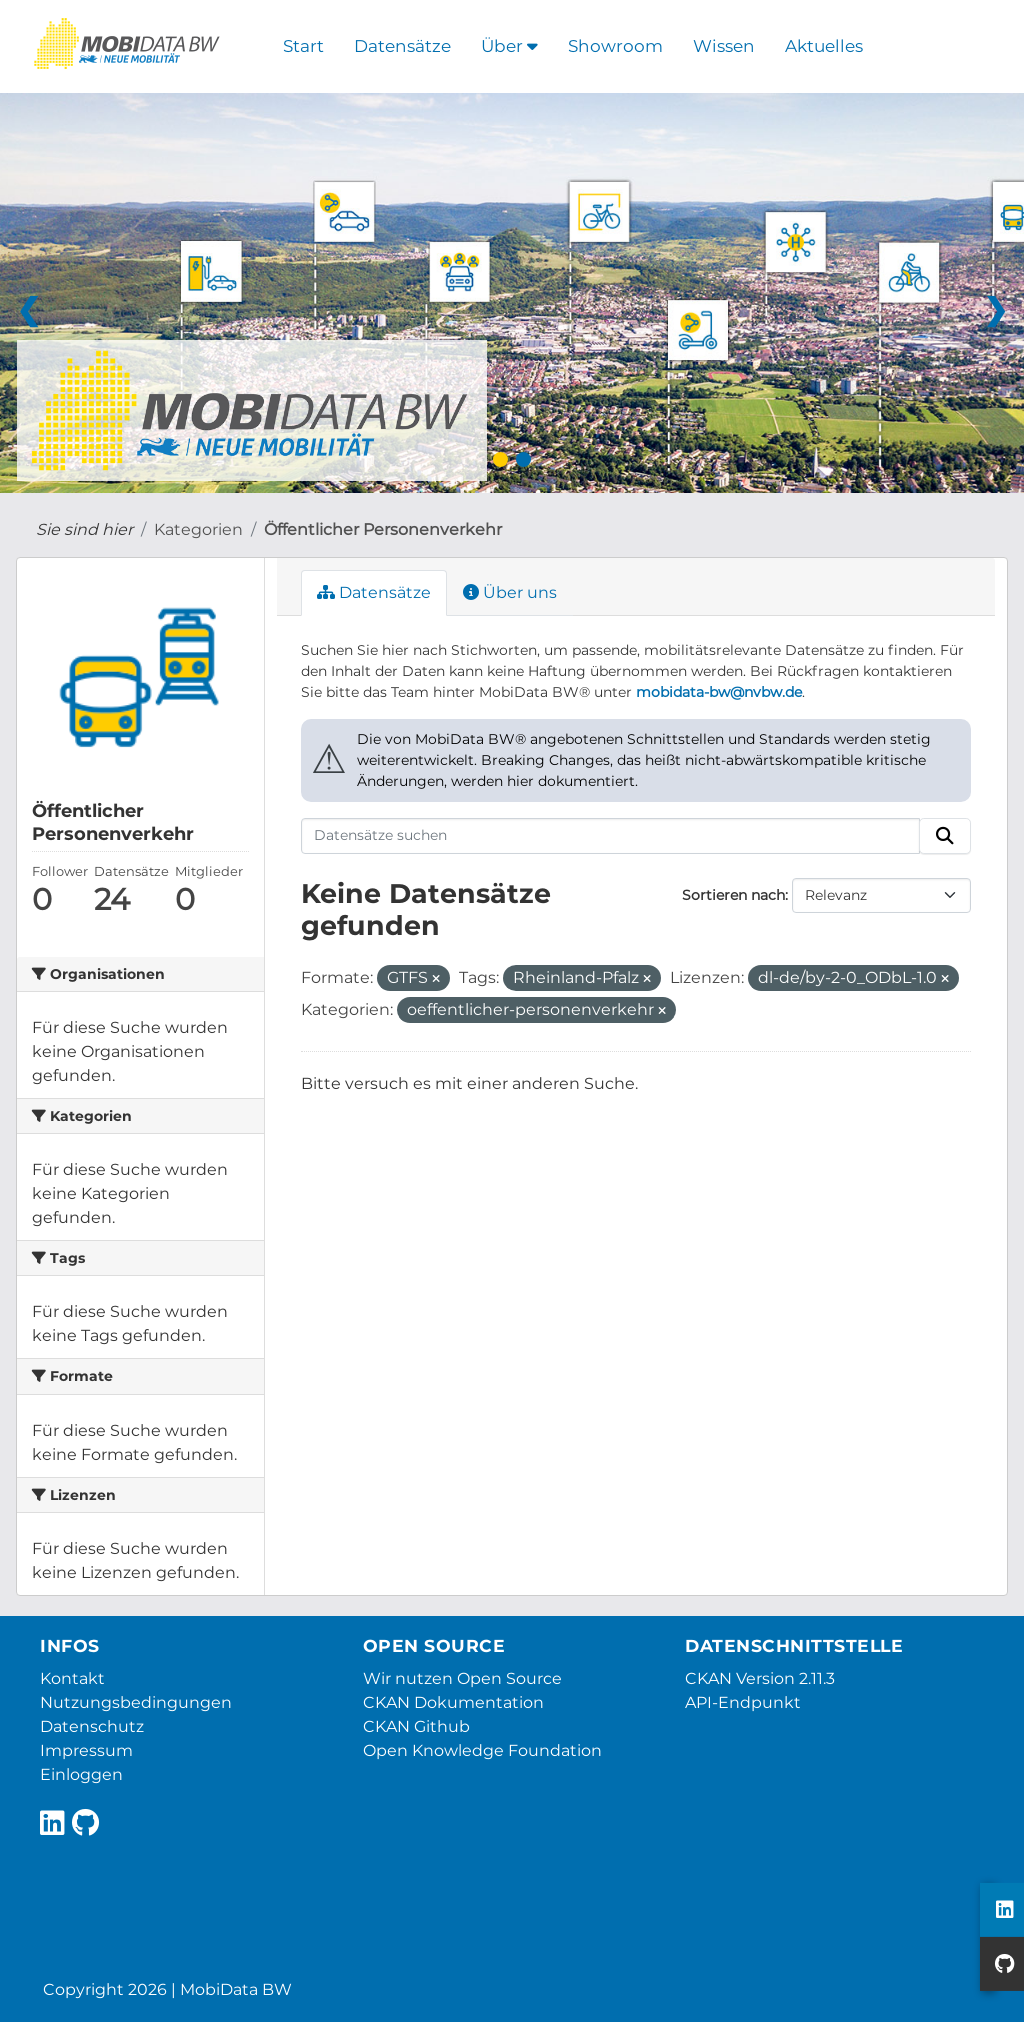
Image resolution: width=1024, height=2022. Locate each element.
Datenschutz (92, 1726)
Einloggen (81, 1774)
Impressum (86, 1750)
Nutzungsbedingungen (136, 1702)
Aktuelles (824, 46)
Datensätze (402, 46)
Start (303, 46)
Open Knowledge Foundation (482, 1750)
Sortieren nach (733, 895)
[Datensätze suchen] (611, 836)
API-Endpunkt (743, 1702)
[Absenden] (945, 836)
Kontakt (72, 1678)
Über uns (510, 592)
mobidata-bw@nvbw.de (719, 692)
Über (509, 46)
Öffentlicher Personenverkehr (383, 529)
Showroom (615, 46)
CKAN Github (416, 1726)
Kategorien (198, 529)
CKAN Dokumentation (453, 1702)
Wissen (724, 46)
